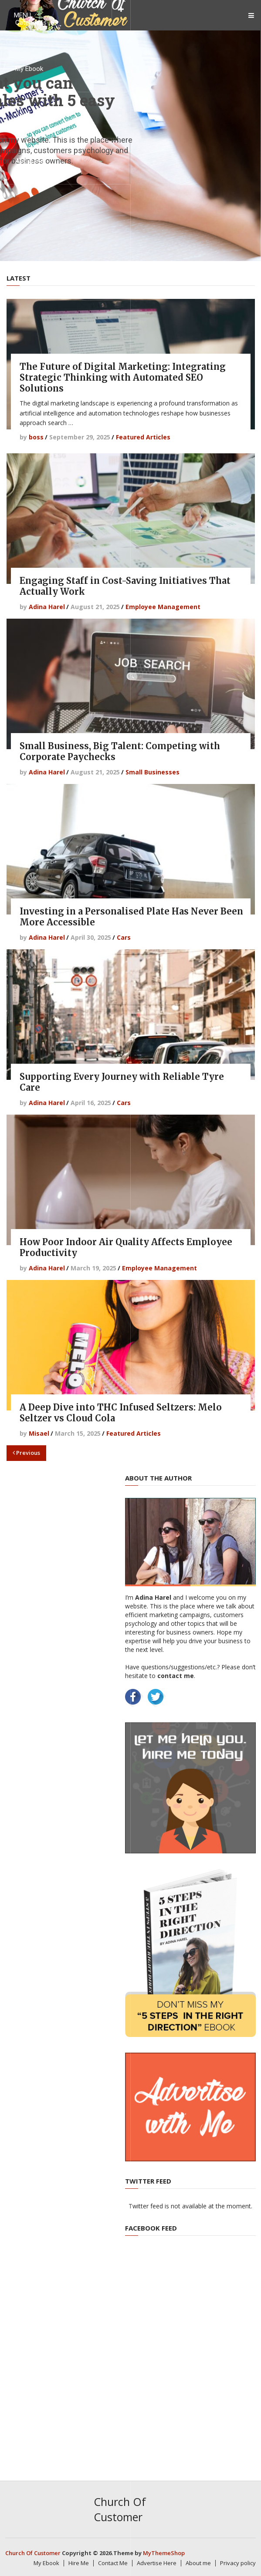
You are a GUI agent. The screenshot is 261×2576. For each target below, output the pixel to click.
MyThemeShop (164, 2552)
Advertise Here (156, 2562)
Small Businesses (152, 772)
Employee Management (162, 607)
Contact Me (32, 115)
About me (29, 161)
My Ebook (29, 69)
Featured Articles (143, 437)
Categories (31, 23)
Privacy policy (238, 2562)
